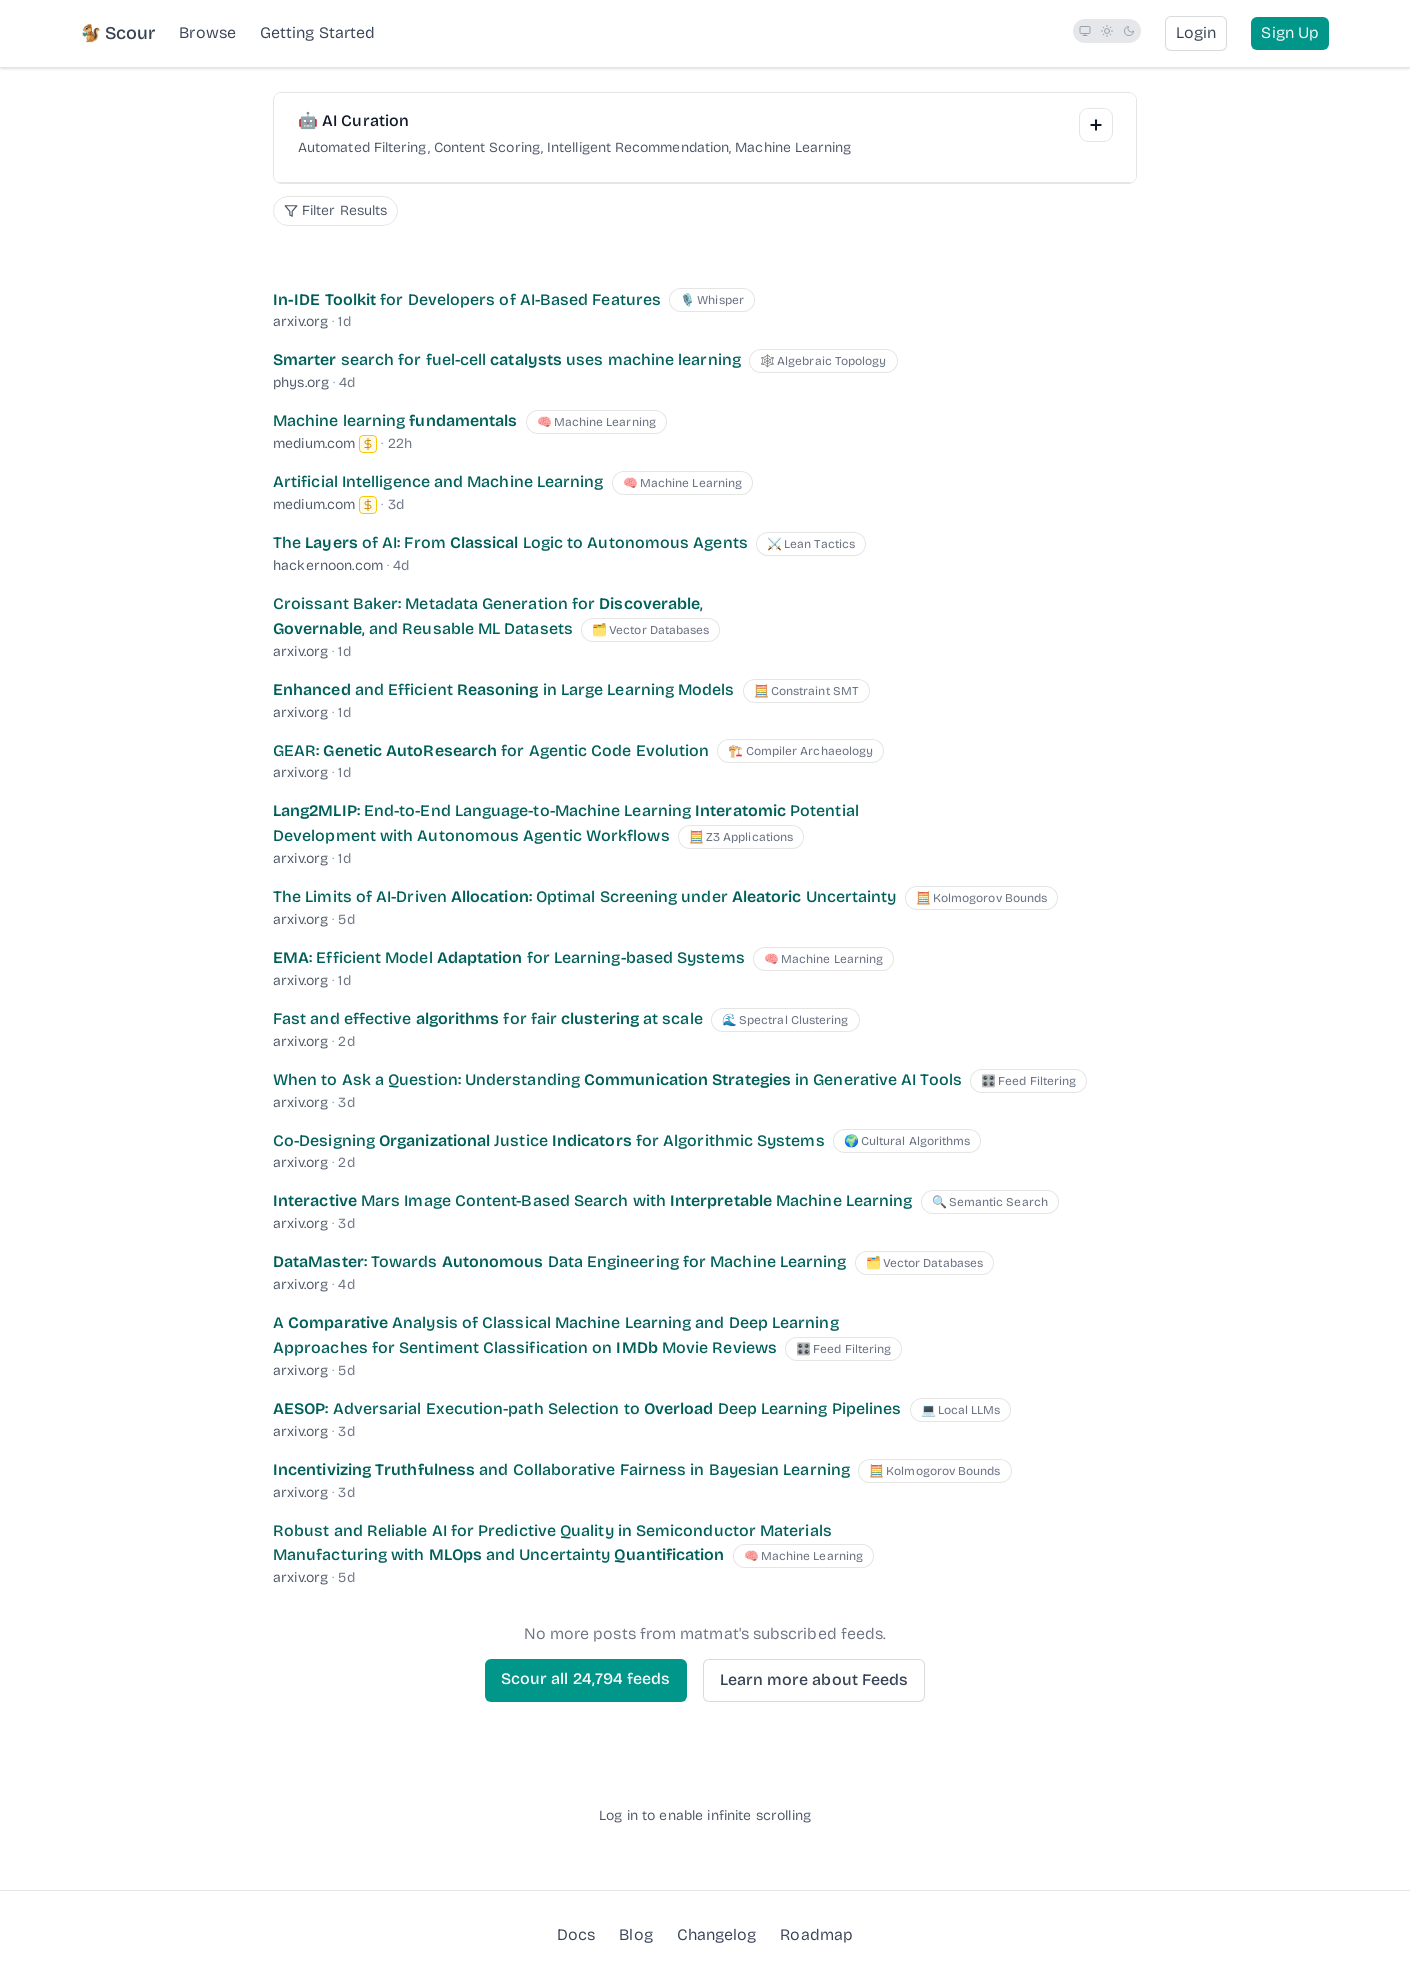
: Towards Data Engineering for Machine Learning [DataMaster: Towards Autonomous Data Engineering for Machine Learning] (559, 1261)
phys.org (301, 382)
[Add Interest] (1096, 125)
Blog (635, 1933)
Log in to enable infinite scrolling (705, 1815)
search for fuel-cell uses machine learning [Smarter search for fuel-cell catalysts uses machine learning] (507, 359)
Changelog (717, 1934)
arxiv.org (300, 321)
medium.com (314, 443)
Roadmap (816, 1933)
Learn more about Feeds (814, 1679)
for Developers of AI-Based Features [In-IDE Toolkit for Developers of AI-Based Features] (467, 299)
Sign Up (1290, 32)
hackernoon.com (328, 565)
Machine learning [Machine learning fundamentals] (395, 420)
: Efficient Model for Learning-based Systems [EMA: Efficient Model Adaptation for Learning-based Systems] (509, 957)
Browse (207, 32)
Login (1196, 32)
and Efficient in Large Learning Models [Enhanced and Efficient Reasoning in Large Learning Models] (504, 689)
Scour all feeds (586, 1678)
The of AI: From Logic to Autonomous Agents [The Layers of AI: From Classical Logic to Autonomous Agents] (510, 542)
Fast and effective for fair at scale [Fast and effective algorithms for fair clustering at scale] (488, 1018)
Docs (576, 1934)
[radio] (1085, 31)
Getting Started (317, 32)
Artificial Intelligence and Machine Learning (438, 481)
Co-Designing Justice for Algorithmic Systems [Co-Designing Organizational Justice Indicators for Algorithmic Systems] (549, 1140)
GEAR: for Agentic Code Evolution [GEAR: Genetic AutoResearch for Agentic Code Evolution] (491, 750)
